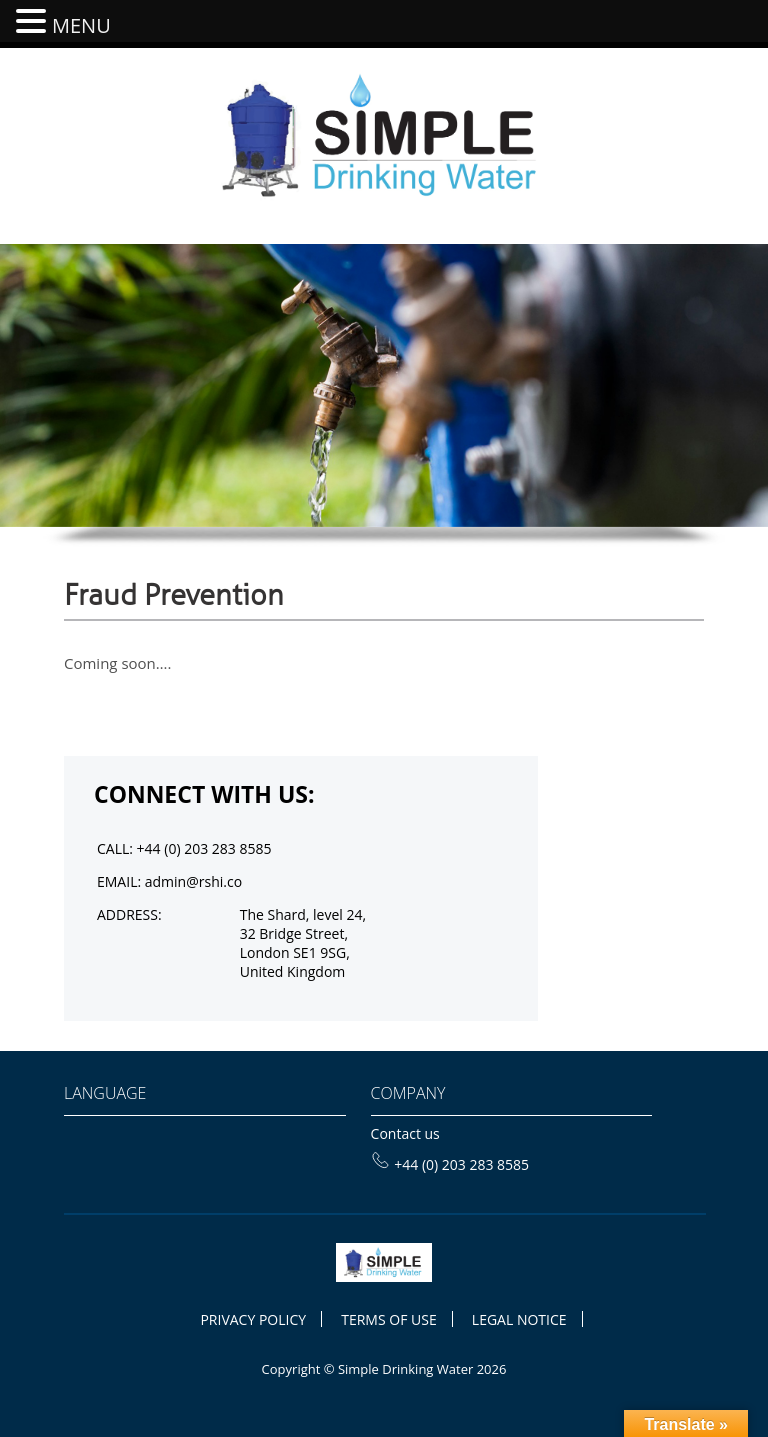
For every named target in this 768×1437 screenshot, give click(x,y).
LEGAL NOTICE (519, 1319)
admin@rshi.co (193, 881)
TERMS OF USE (388, 1319)
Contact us (405, 1133)
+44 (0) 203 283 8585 (450, 1164)
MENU (81, 25)
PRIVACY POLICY (253, 1319)
